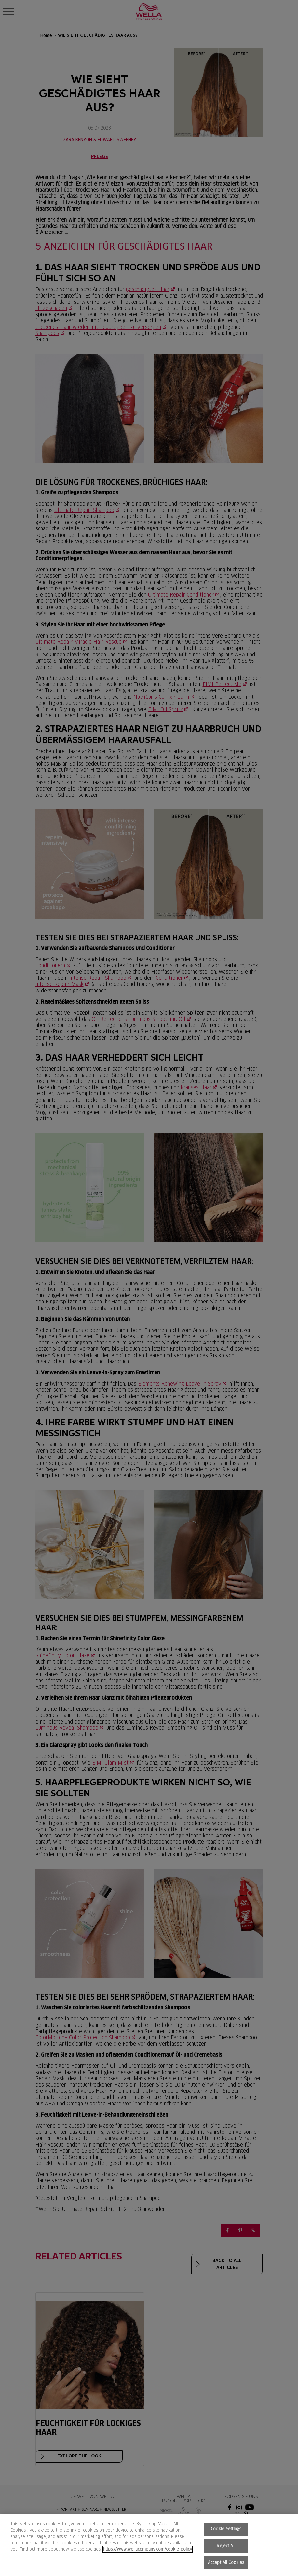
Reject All (226, 2546)
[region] (149, 2545)
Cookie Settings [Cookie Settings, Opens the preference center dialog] (226, 2529)
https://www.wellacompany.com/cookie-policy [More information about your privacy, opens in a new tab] (147, 2549)
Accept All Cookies (226, 2562)
